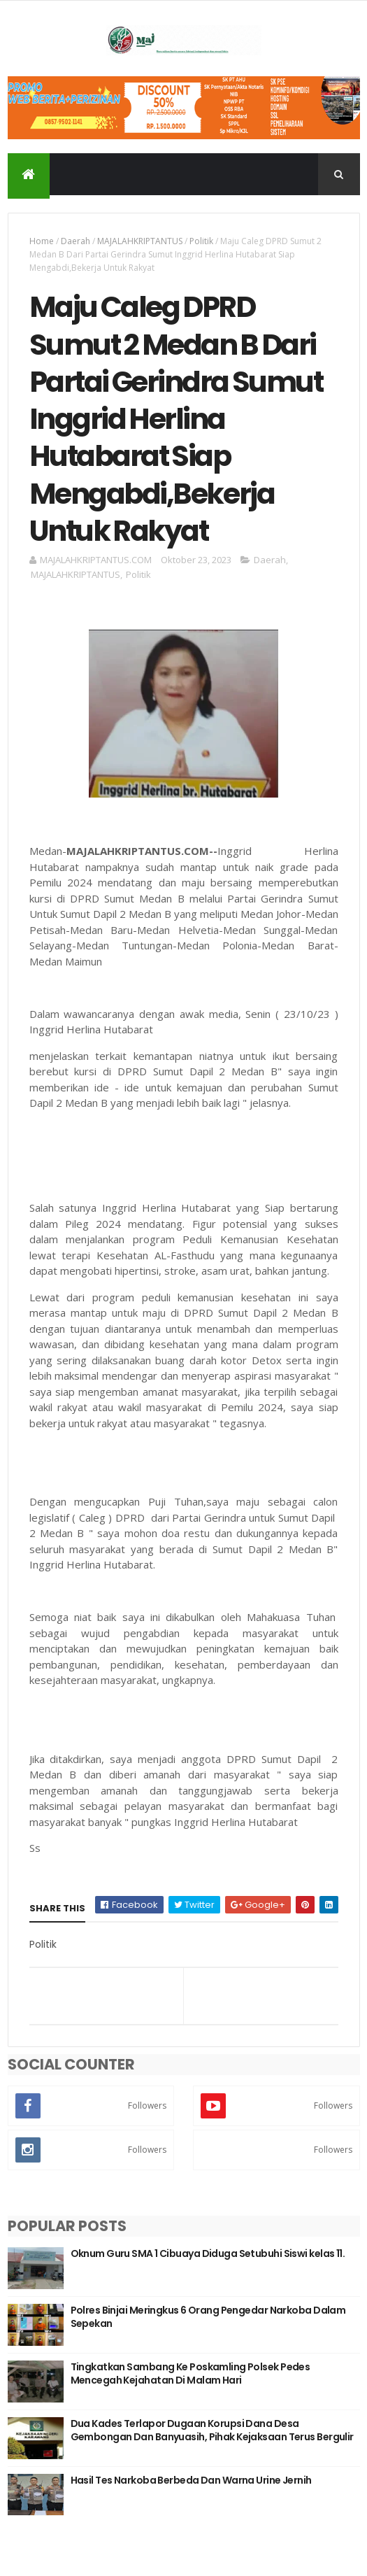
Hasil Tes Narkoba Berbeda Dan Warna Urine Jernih (191, 2480)
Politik (201, 241)
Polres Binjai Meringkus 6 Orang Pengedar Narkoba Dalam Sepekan (208, 2317)
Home (41, 241)
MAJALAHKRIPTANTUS (139, 241)
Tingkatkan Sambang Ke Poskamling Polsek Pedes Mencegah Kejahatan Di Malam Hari (190, 2374)
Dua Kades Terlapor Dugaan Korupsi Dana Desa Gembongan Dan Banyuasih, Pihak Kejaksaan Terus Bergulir (212, 2430)
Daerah (75, 241)
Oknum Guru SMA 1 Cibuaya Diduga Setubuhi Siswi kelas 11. (208, 2253)
